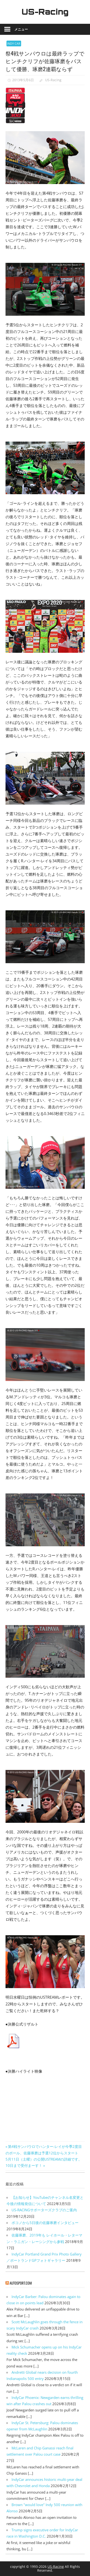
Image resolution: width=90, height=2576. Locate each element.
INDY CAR (13, 44)
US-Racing (45, 12)
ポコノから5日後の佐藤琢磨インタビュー (45, 2222)
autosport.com (21, 2283)
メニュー (21, 29)
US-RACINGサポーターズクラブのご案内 (44, 2209)
